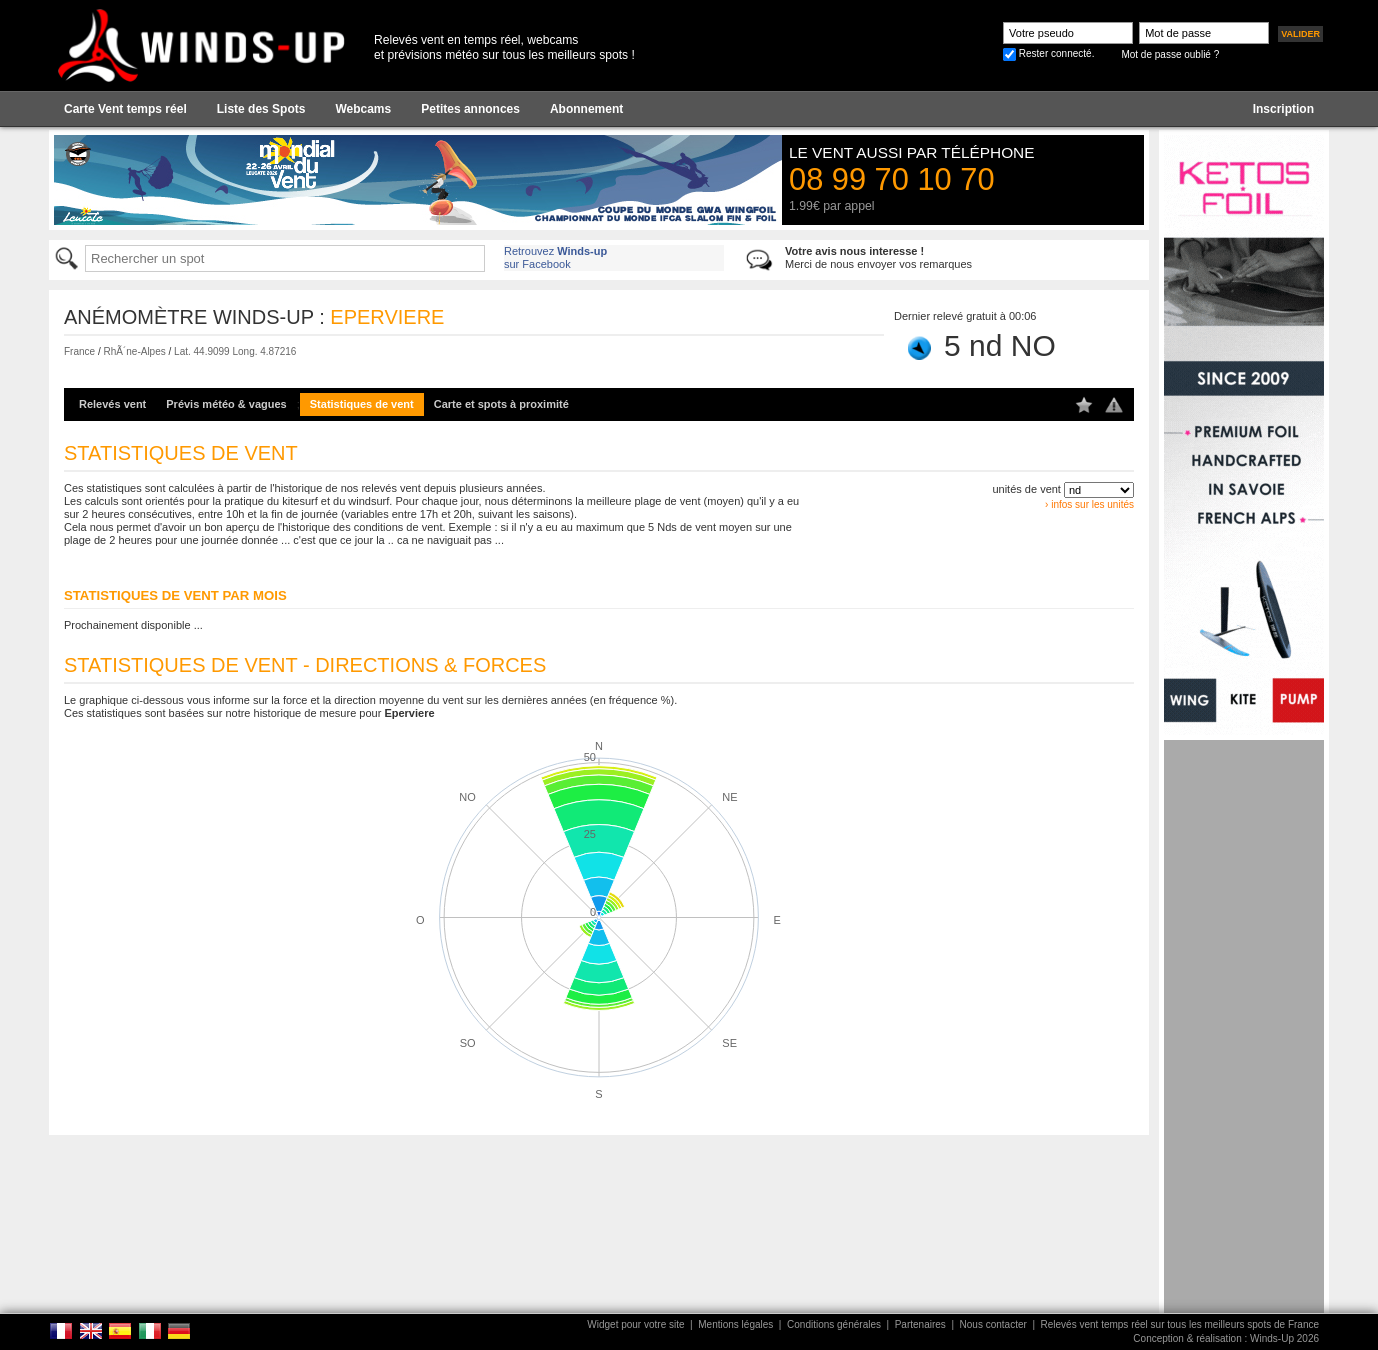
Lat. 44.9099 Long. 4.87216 (235, 351)
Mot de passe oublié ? (1170, 54)
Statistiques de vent (362, 404)
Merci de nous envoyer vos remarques (878, 257)
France (79, 351)
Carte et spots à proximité (501, 404)
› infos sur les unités (1089, 504)
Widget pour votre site (635, 1324)
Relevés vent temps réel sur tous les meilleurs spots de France (1180, 1324)
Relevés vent (112, 404)
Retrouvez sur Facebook (555, 257)
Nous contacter (993, 1324)
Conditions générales (834, 1324)
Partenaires (920, 1324)
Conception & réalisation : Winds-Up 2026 (1226, 1338)
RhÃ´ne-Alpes (134, 351)
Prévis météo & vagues (226, 404)
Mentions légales (735, 1324)
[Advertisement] (1244, 1040)
